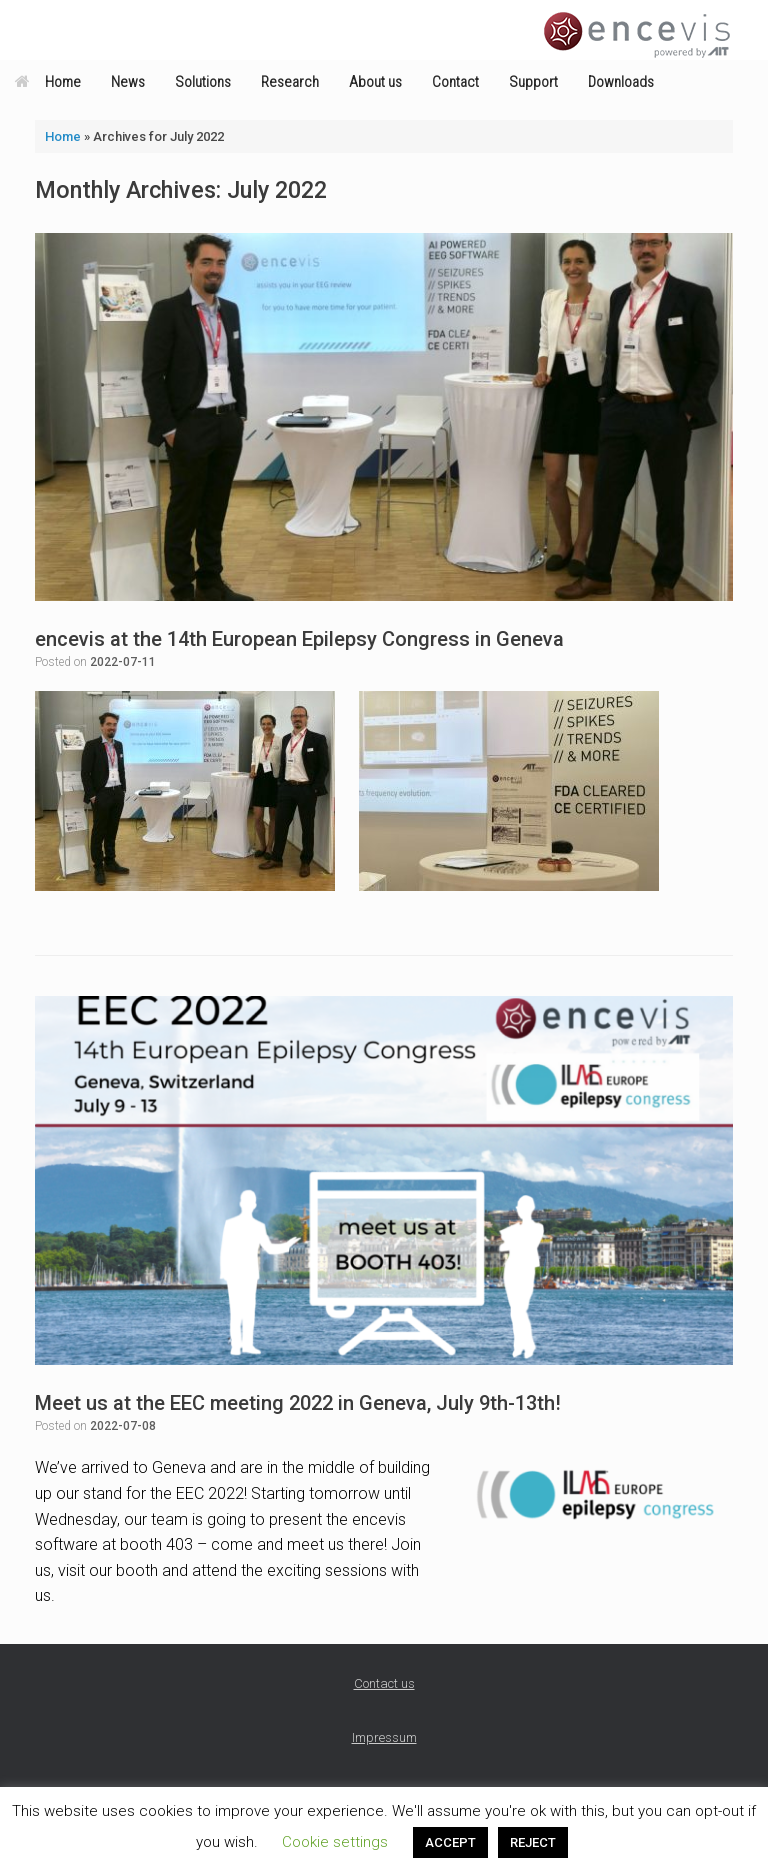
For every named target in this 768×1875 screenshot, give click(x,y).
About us (375, 82)
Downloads (621, 82)
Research (290, 82)
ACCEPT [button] (450, 1842)
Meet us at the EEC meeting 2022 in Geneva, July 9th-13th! (298, 1403)
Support (533, 82)
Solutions (203, 82)
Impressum (384, 1737)
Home (48, 82)
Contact (455, 82)
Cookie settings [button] (335, 1842)
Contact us (384, 1683)
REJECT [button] (533, 1842)
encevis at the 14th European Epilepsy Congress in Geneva (299, 639)
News (128, 82)
